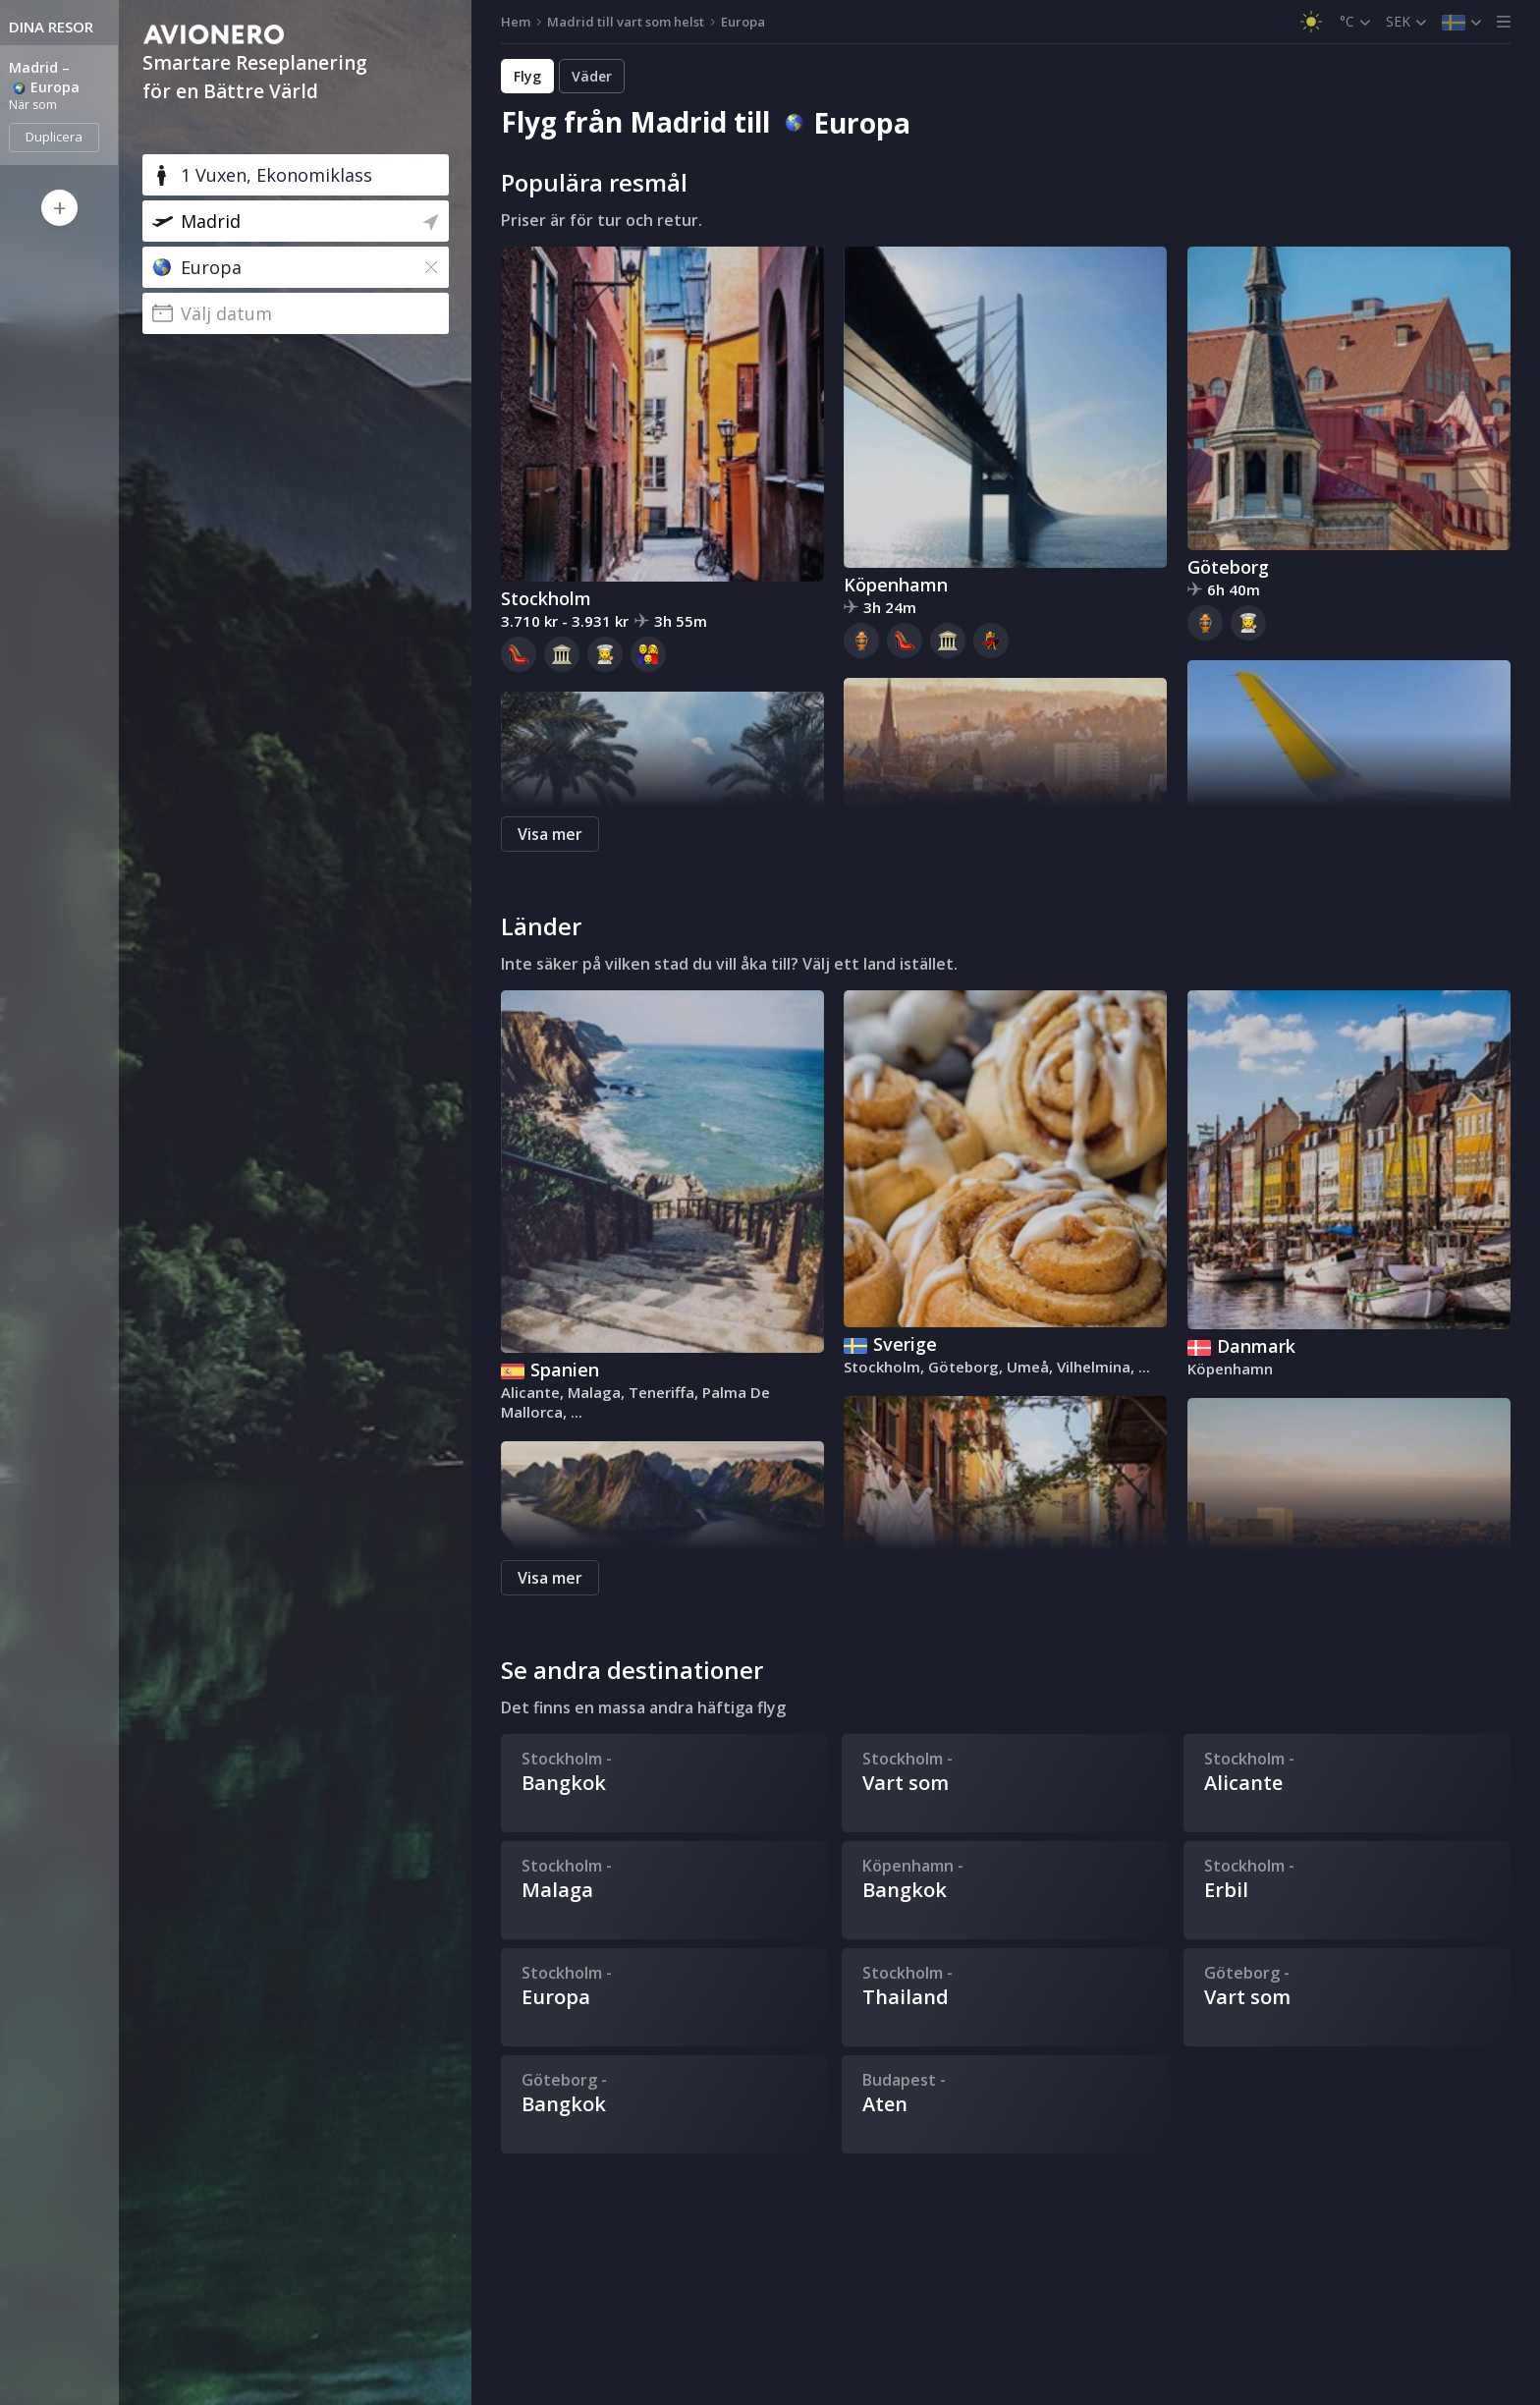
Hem (515, 21)
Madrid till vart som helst (625, 21)
